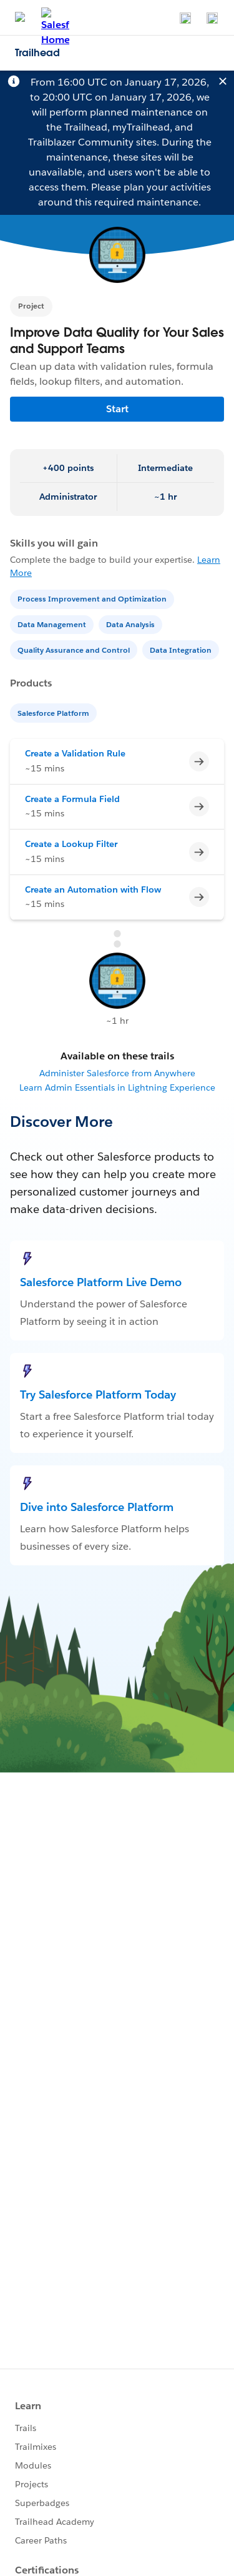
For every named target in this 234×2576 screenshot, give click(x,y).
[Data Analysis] (132, 623)
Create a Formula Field (72, 799)
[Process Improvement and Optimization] (93, 598)
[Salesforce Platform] (54, 712)
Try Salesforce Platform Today (98, 1394)
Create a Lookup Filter (71, 844)
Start (117, 408)
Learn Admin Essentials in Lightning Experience (117, 1087)
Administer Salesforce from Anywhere (117, 1073)
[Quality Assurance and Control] (75, 649)
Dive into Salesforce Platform (96, 1507)
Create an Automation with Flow (93, 889)
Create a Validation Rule (75, 753)
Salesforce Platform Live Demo (101, 1282)
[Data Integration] (182, 649)
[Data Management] (53, 623)
